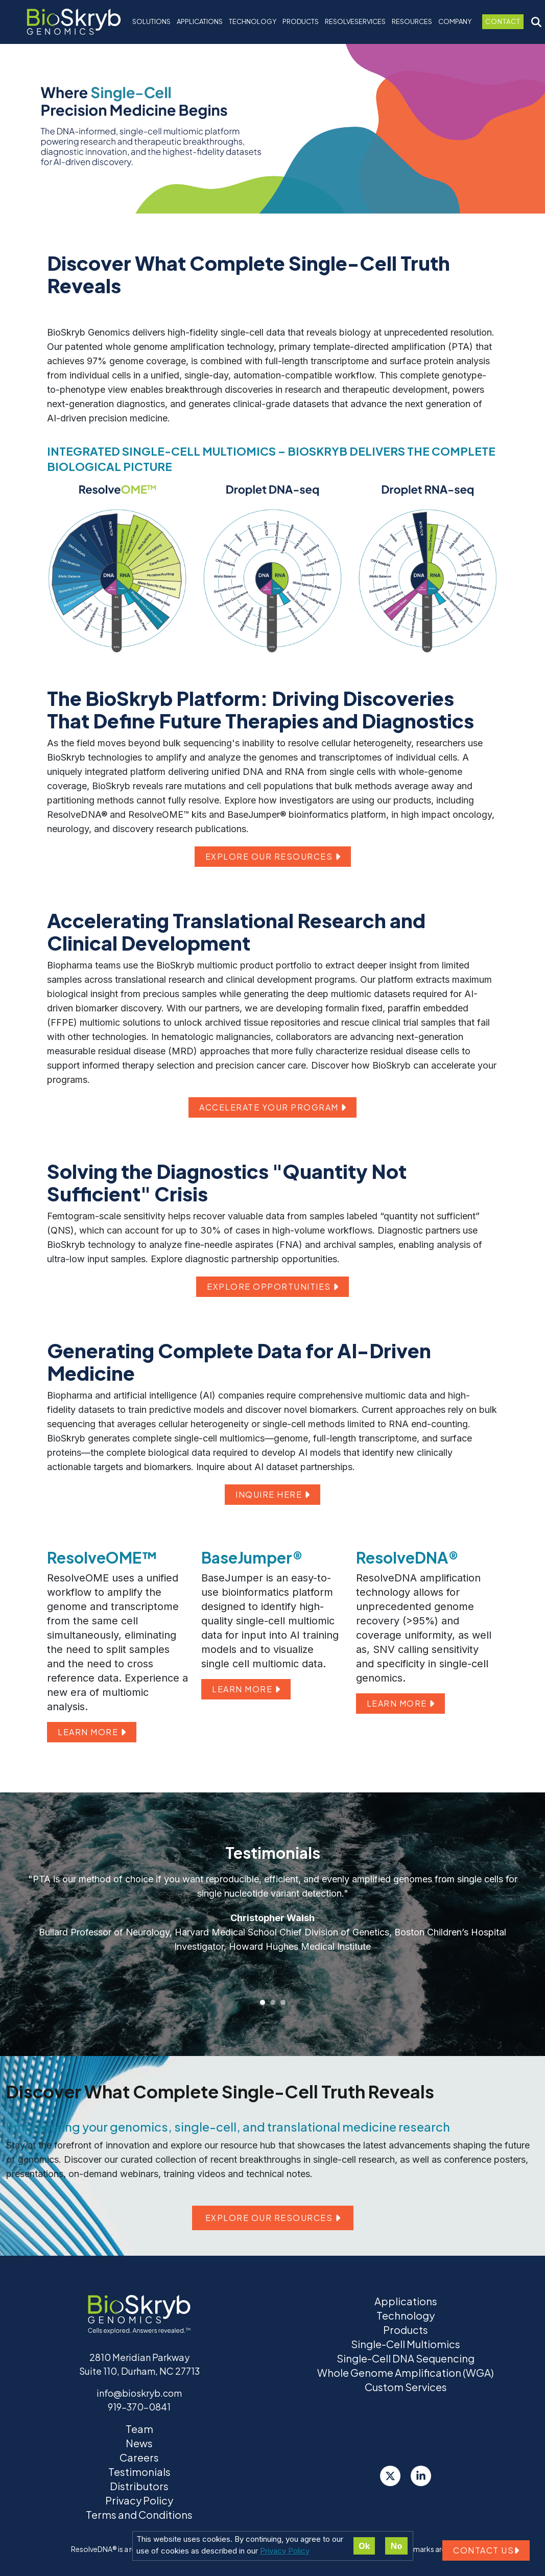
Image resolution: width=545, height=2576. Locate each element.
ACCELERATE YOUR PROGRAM (272, 1107)
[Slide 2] (272, 2002)
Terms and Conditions (139, 2514)
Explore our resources (272, 2217)
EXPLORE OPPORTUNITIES (272, 1286)
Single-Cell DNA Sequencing (406, 2358)
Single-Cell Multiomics (405, 2343)
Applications (200, 21)
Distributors (139, 2485)
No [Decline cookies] (396, 2545)
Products (405, 2329)
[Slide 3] (283, 2002)
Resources (412, 21)
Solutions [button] (151, 21)
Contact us (486, 2550)
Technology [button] (252, 21)
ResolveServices (355, 21)
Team (139, 2428)
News (139, 2443)
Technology (405, 2315)
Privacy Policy (285, 2551)
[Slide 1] (262, 2002)
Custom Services (406, 2386)
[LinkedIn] (421, 2476)
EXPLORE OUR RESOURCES (272, 856)
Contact (502, 21)
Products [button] (300, 21)
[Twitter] (390, 2476)
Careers (139, 2457)
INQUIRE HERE (272, 1494)
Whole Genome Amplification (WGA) (405, 2372)
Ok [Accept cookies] (364, 2545)
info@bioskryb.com (139, 2393)
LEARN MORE (92, 1732)
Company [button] (454, 21)
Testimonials (139, 2471)
